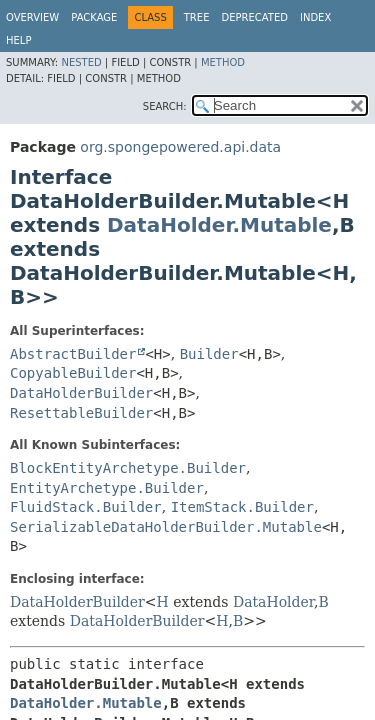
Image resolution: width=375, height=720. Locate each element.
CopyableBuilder (73, 373)
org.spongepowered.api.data (180, 147)
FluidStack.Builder (86, 507)
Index (315, 17)
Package (94, 17)
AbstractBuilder (73, 354)
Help (18, 40)
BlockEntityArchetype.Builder (128, 468)
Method (223, 62)
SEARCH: (165, 106)
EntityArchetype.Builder (107, 488)
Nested (81, 62)
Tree (197, 17)
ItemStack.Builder (242, 507)
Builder (209, 354)
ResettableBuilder (81, 413)
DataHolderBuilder (81, 393)
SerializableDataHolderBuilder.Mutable (166, 527)
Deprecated (254, 17)
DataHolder (273, 602)
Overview (32, 17)
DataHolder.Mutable (219, 225)
